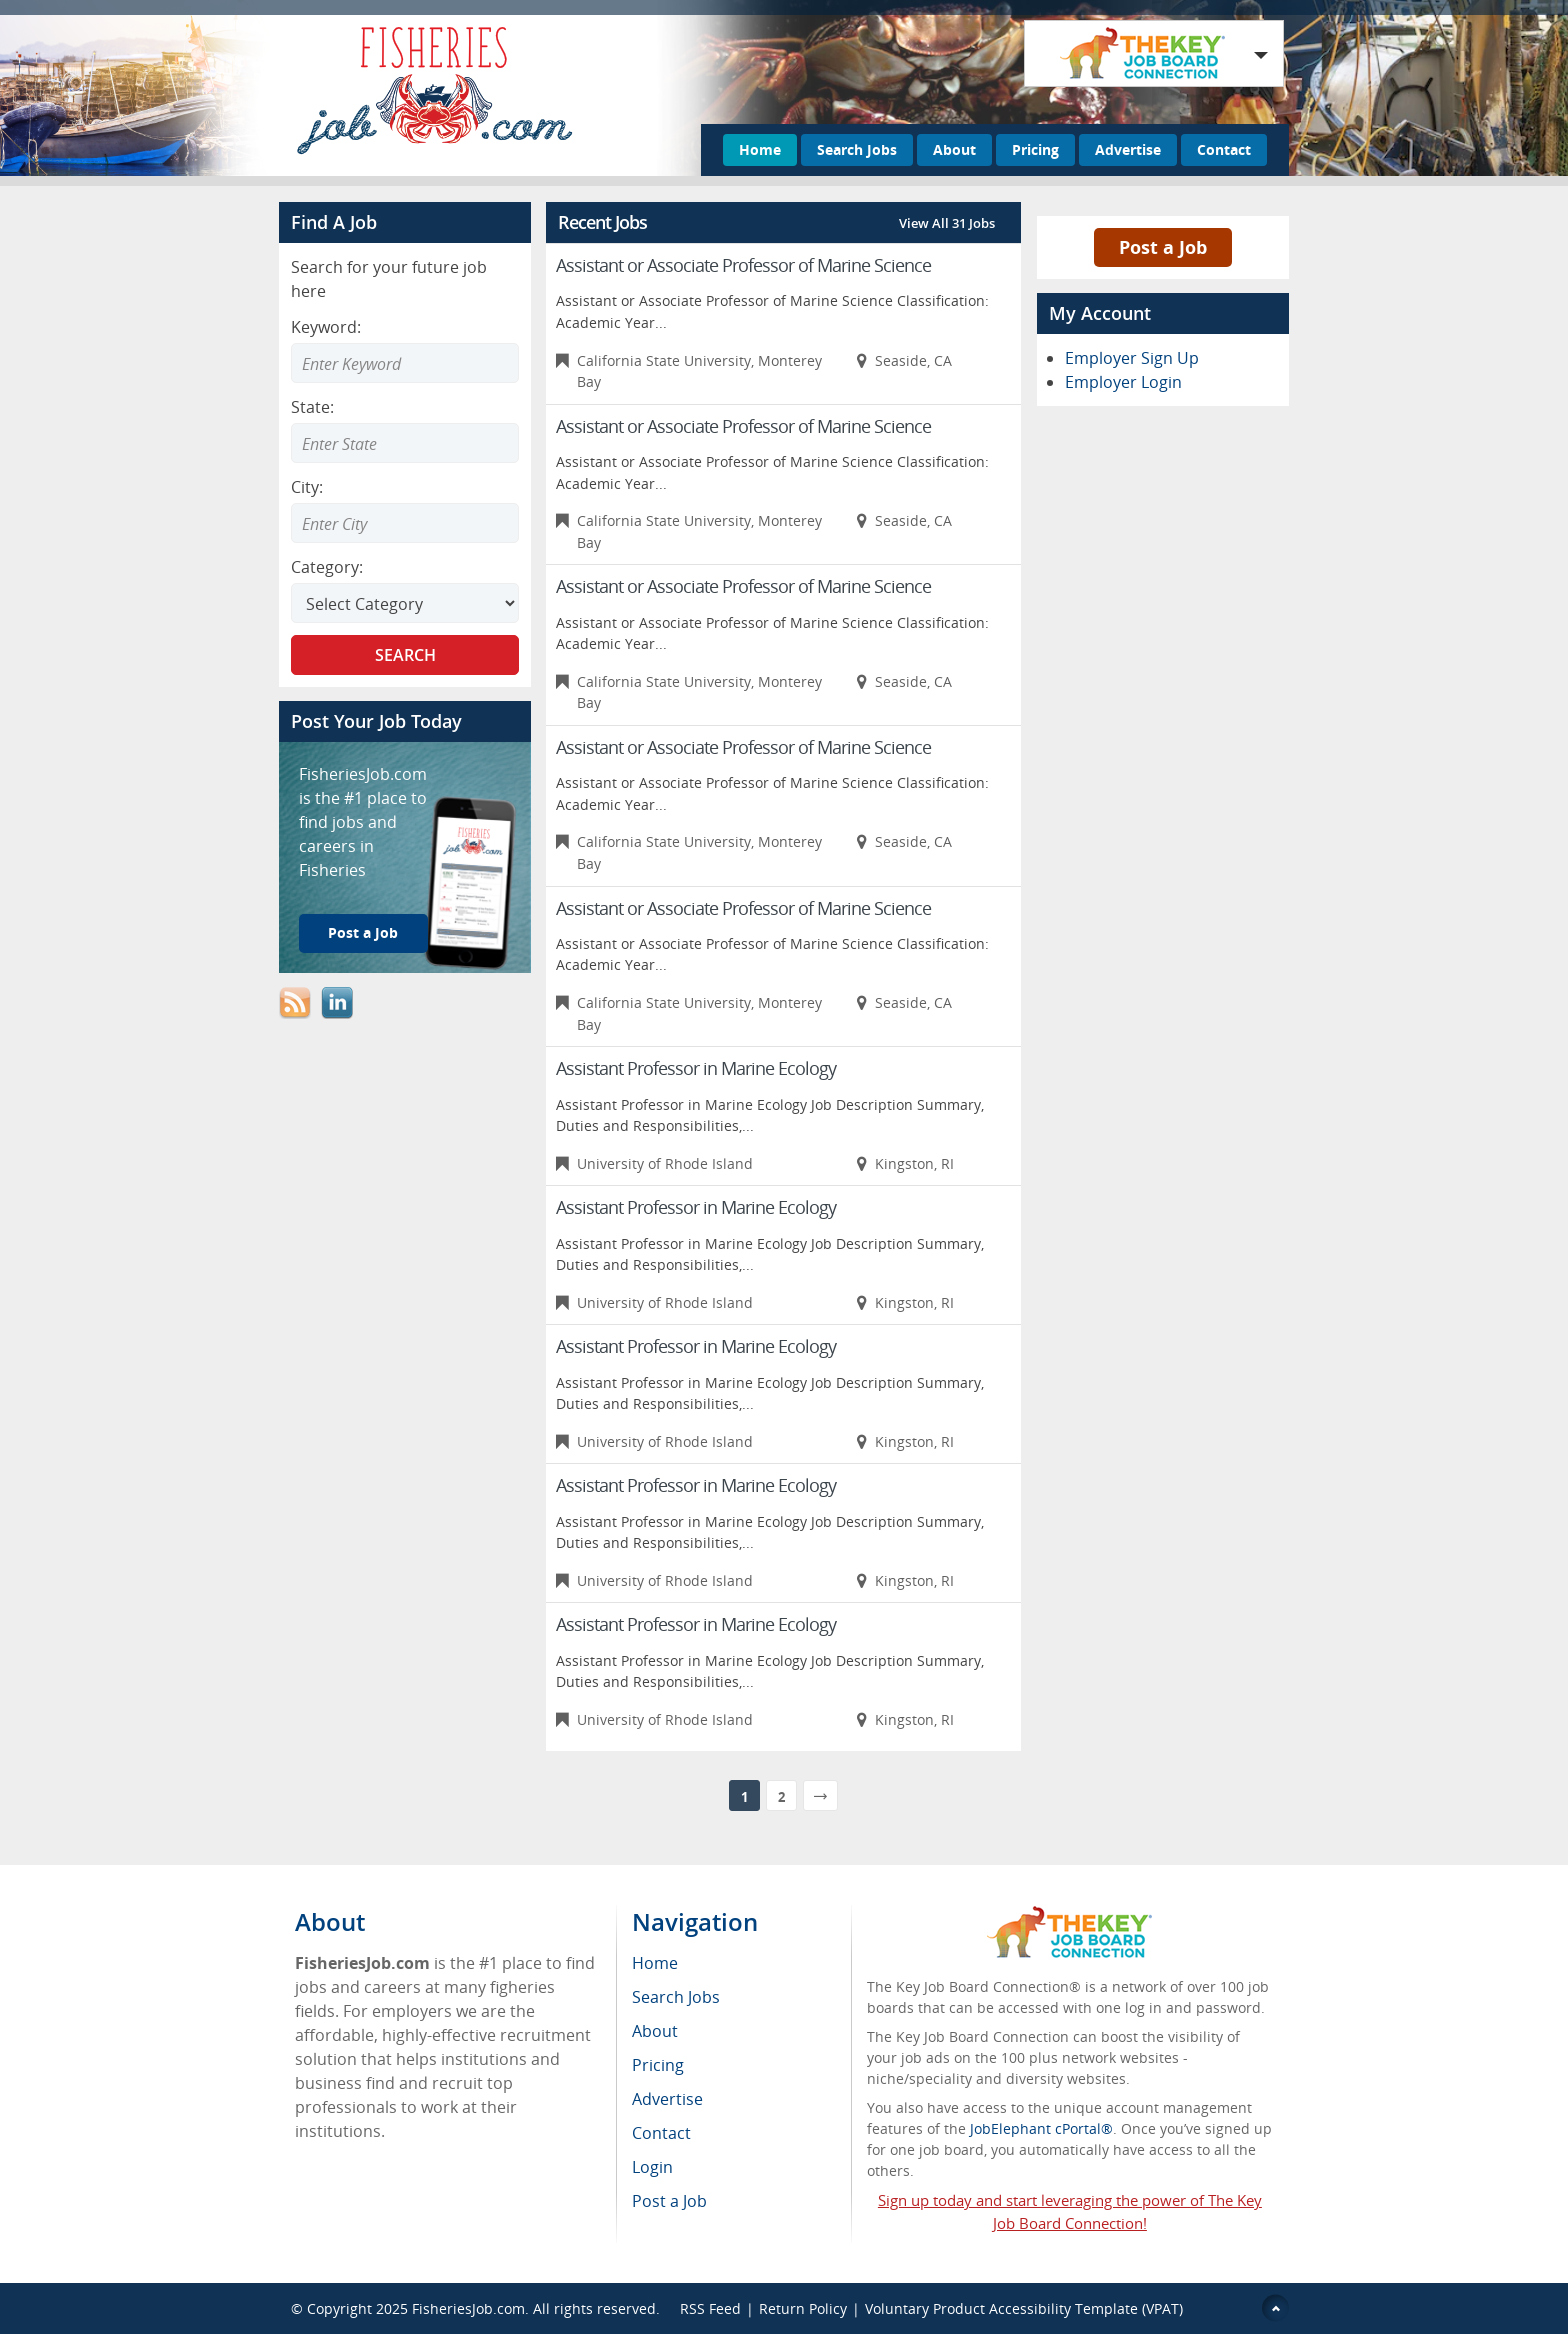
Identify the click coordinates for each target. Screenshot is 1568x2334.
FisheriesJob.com (468, 2308)
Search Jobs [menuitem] (676, 1997)
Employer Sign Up (1132, 358)
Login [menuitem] (652, 2167)
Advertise (1128, 149)
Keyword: (326, 327)
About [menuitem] (655, 2031)
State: (312, 407)
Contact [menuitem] (661, 2133)
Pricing (1035, 149)
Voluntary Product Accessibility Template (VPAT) (1024, 2308)
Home (760, 149)
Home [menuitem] (655, 1963)
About (954, 149)
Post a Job (363, 932)
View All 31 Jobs (947, 223)
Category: (327, 567)
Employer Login (1123, 382)
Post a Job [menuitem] (669, 2201)
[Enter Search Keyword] (405, 363)
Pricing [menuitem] (658, 2065)
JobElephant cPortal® (1041, 2128)
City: (307, 487)
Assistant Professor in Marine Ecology (696, 1068)
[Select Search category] (405, 603)
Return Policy (803, 2308)
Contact (1224, 149)
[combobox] (405, 443)
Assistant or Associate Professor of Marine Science (743, 265)
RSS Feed (710, 2308)
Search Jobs (857, 149)
